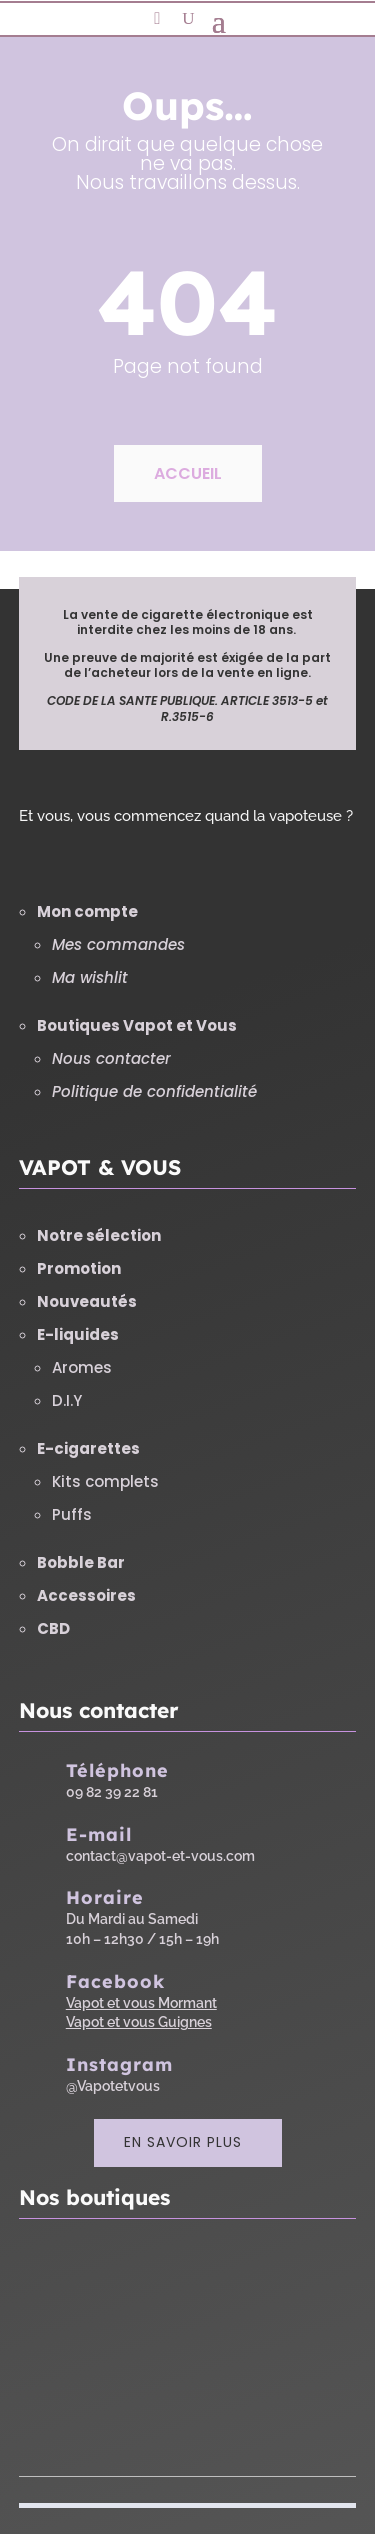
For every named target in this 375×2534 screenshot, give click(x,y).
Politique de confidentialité (154, 1091)
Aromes (82, 1367)
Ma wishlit (90, 977)
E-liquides (78, 1334)
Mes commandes (118, 944)
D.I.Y (67, 1400)
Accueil (188, 473)
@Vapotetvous (113, 2086)
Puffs (72, 1514)
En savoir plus (183, 2142)
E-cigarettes (88, 1448)
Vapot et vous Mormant (141, 2003)
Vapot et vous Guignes (139, 2022)
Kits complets (105, 1481)
